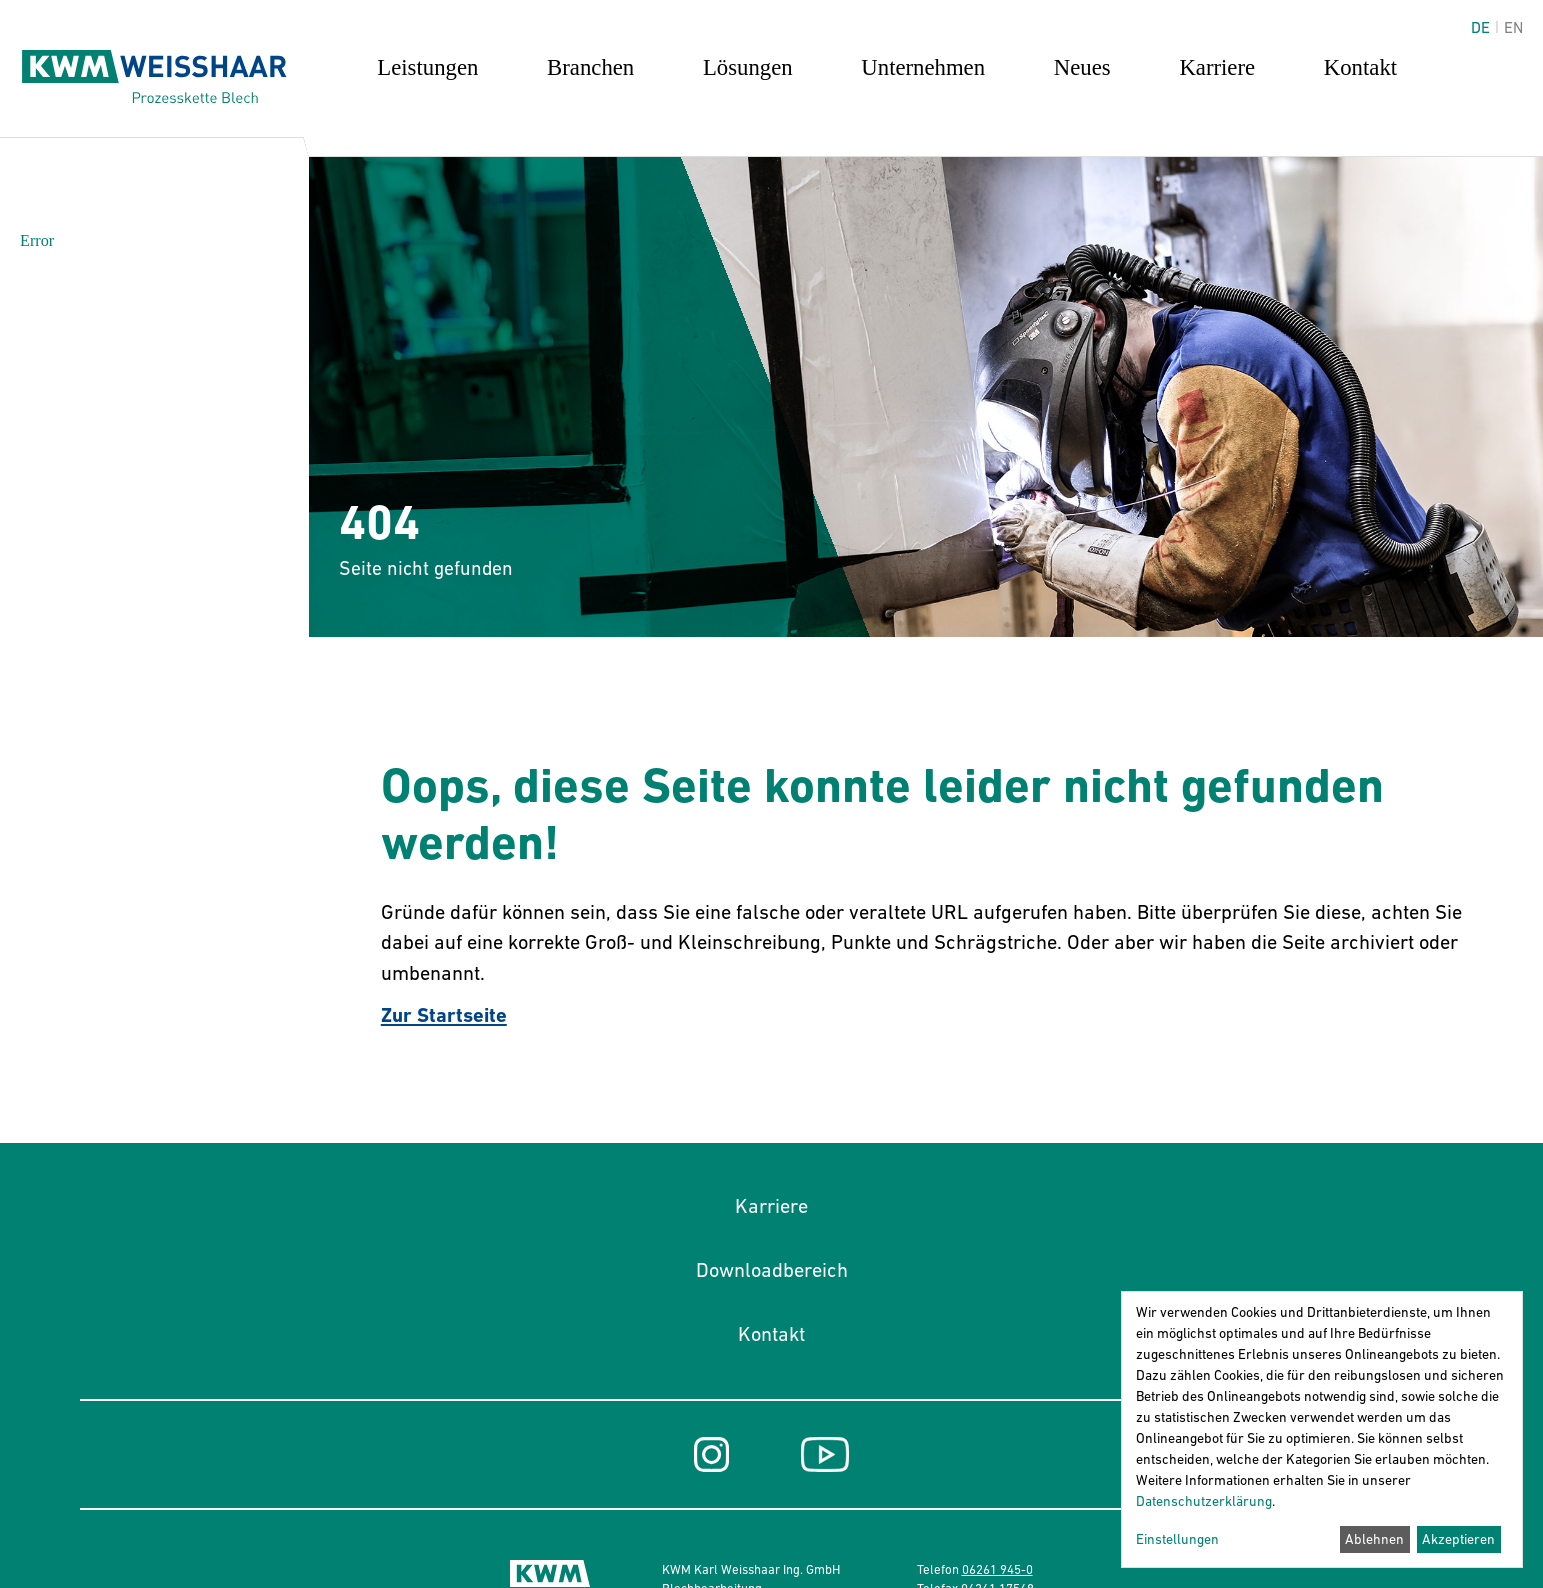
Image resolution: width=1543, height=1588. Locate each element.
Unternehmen (923, 67)
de (1480, 27)
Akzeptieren (1458, 1539)
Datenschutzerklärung (1204, 1501)
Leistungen (427, 67)
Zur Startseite (444, 1015)
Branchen (590, 67)
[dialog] (1322, 1429)
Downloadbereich (772, 1269)
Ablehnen (1374, 1539)
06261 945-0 (997, 1569)
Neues (1082, 67)
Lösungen (748, 67)
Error (37, 241)
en (1513, 27)
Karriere (1217, 67)
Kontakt (1360, 67)
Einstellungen (1177, 1539)
